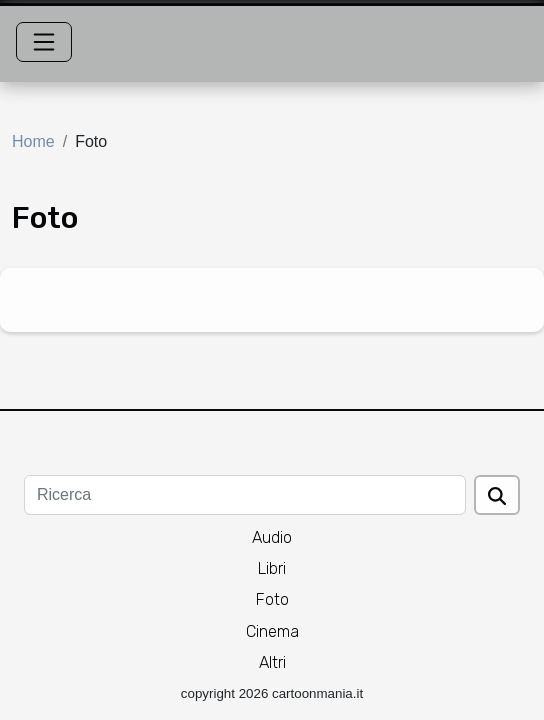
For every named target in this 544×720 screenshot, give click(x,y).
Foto (272, 599)
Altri (272, 662)
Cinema (272, 631)
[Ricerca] (245, 495)
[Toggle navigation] (44, 42)
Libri (272, 568)
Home (33, 141)
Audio (272, 537)
